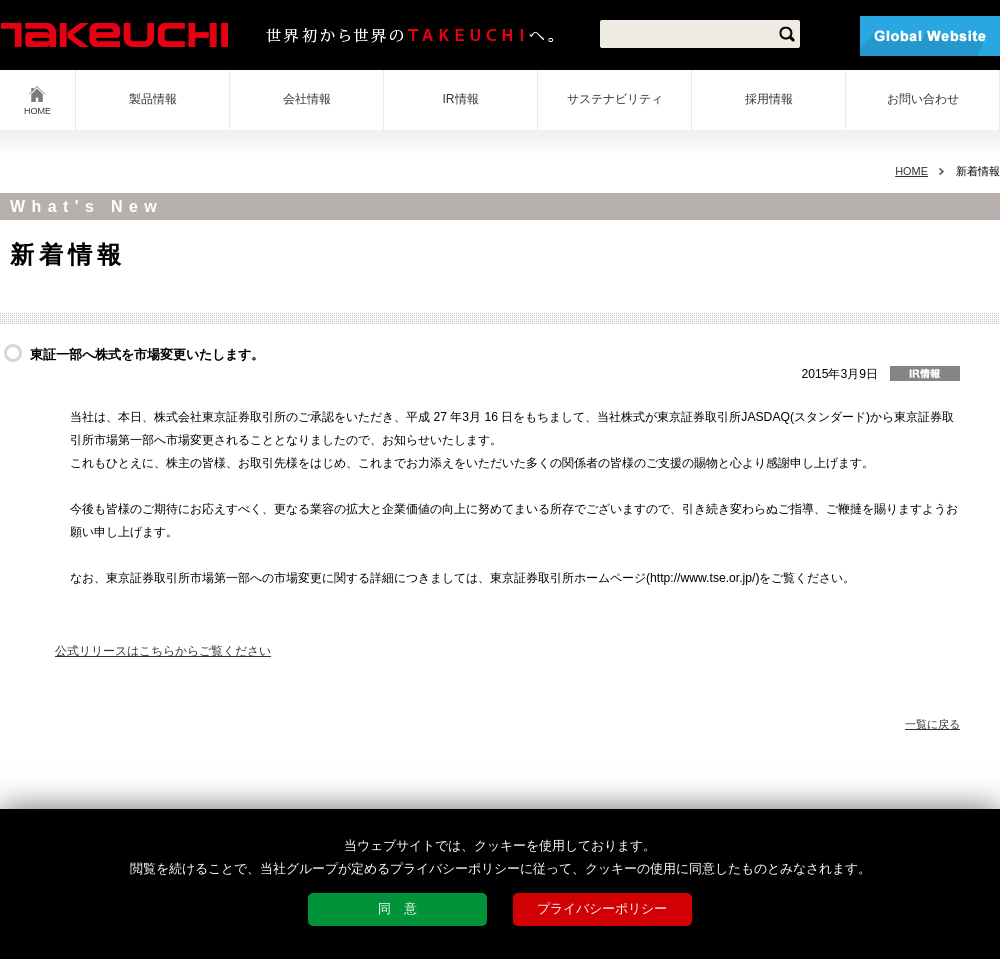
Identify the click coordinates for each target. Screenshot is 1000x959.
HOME (37, 111)
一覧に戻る (932, 724)
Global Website (930, 36)
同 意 (397, 908)
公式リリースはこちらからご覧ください (163, 651)
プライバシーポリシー (602, 908)
